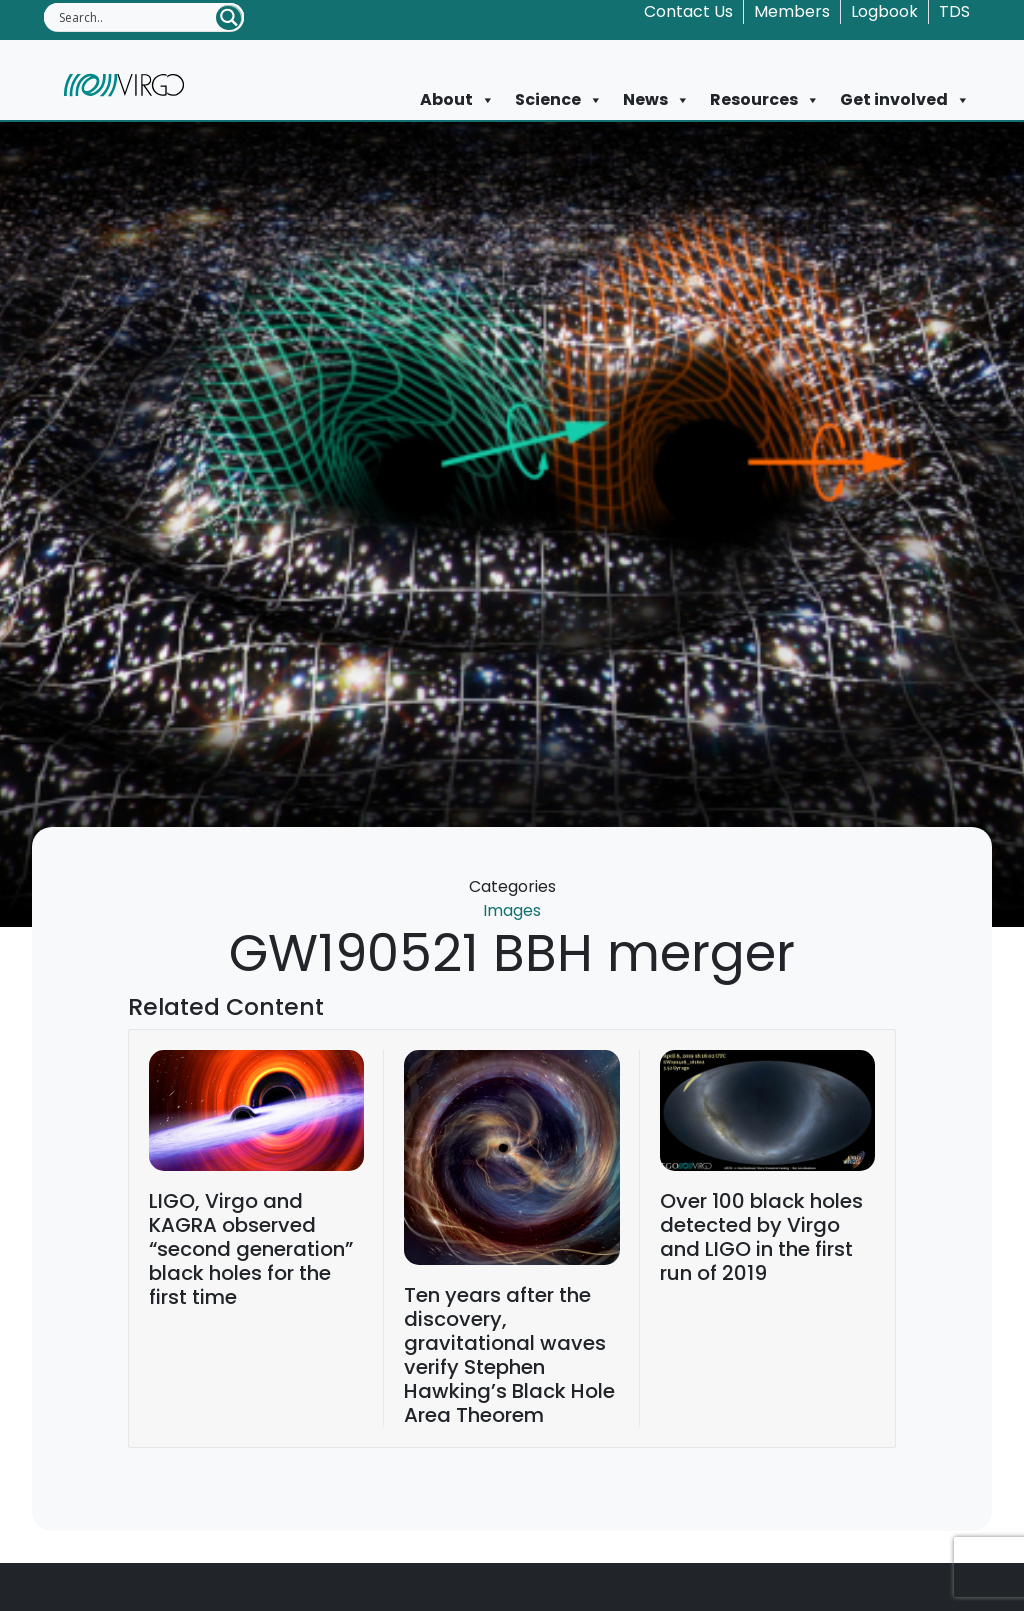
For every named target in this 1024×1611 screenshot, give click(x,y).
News (656, 100)
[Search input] (136, 17)
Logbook (884, 11)
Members (792, 11)
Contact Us (688, 11)
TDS (954, 11)
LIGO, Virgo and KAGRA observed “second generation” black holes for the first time (251, 1249)
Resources (765, 100)
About (457, 100)
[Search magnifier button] (229, 17)
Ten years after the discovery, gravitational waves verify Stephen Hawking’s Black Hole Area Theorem (509, 1355)
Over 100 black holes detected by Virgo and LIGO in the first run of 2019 (761, 1237)
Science (559, 100)
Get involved (905, 100)
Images (512, 910)
